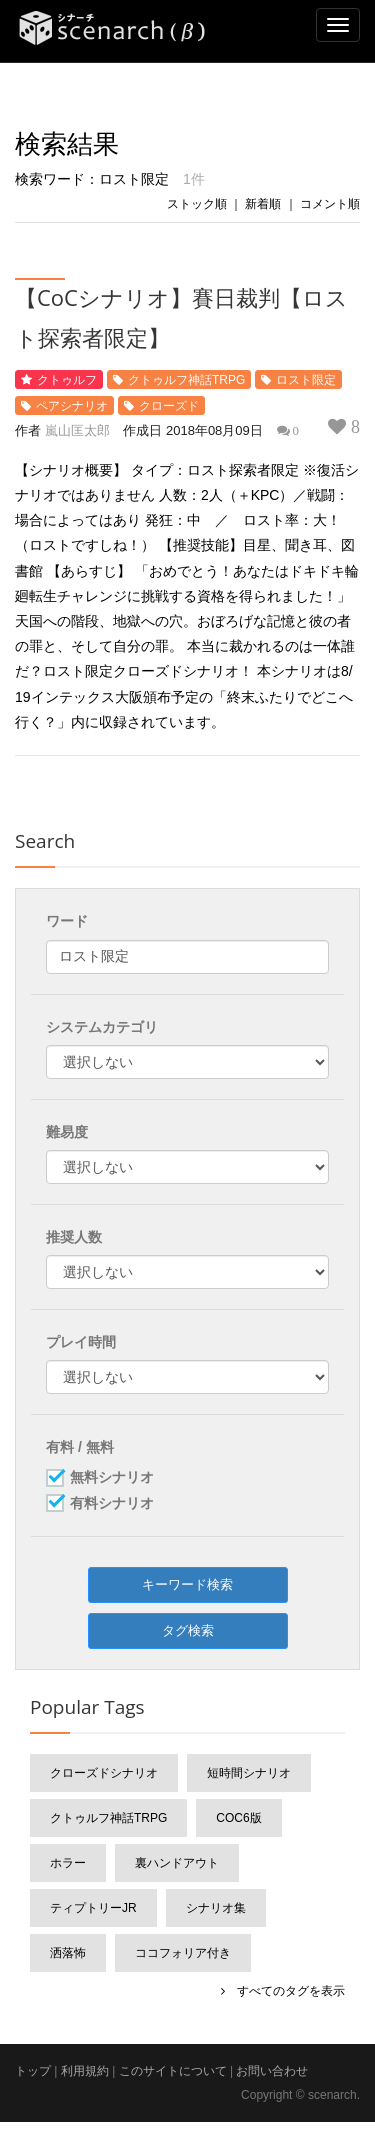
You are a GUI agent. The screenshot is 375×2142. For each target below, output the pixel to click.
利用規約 (85, 2071)
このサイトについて (173, 2071)
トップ (33, 2071)
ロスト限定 (306, 380)
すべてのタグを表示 (285, 1991)
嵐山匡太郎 (77, 430)
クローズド (169, 406)
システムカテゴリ (102, 1027)
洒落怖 (68, 1953)
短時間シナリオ (249, 1773)
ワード (67, 921)
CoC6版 (238, 1818)
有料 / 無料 (80, 1447)
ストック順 (197, 204)
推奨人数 (74, 1237)
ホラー (68, 1863)
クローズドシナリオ (104, 1773)
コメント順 (330, 204)
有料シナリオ (112, 1504)
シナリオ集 (216, 1908)
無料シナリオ (112, 1478)
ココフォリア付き (183, 1953)
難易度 (67, 1132)
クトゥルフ (67, 380)
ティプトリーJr (93, 1908)
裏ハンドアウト (177, 1863)
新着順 (263, 204)
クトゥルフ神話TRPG (186, 380)
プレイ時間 (81, 1342)
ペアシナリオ (72, 406)
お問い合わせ (272, 2071)
